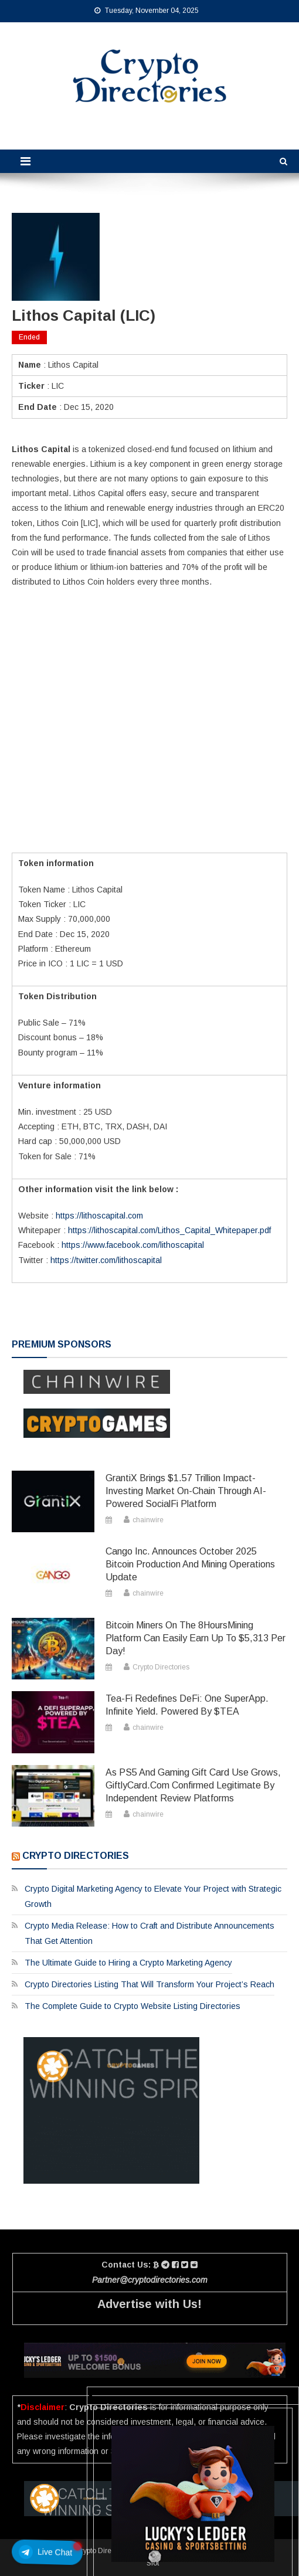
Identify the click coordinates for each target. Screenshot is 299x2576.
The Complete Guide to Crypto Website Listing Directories (132, 2006)
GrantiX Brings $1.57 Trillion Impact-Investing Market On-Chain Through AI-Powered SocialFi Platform (186, 1491)
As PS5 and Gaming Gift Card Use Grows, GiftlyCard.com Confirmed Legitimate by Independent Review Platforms (193, 1785)
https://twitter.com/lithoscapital (105, 1260)
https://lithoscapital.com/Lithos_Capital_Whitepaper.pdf (169, 1230)
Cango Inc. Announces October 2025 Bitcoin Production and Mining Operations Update (190, 1564)
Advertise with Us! (149, 2303)
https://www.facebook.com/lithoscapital (133, 1245)
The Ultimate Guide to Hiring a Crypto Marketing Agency (128, 1962)
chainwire (148, 1520)
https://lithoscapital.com (99, 1215)
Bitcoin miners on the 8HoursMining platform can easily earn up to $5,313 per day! (196, 1638)
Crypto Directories (160, 1667)
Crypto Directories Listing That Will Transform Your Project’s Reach (149, 1984)
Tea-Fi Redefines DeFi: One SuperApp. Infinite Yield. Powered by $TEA (187, 1704)
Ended (29, 337)
